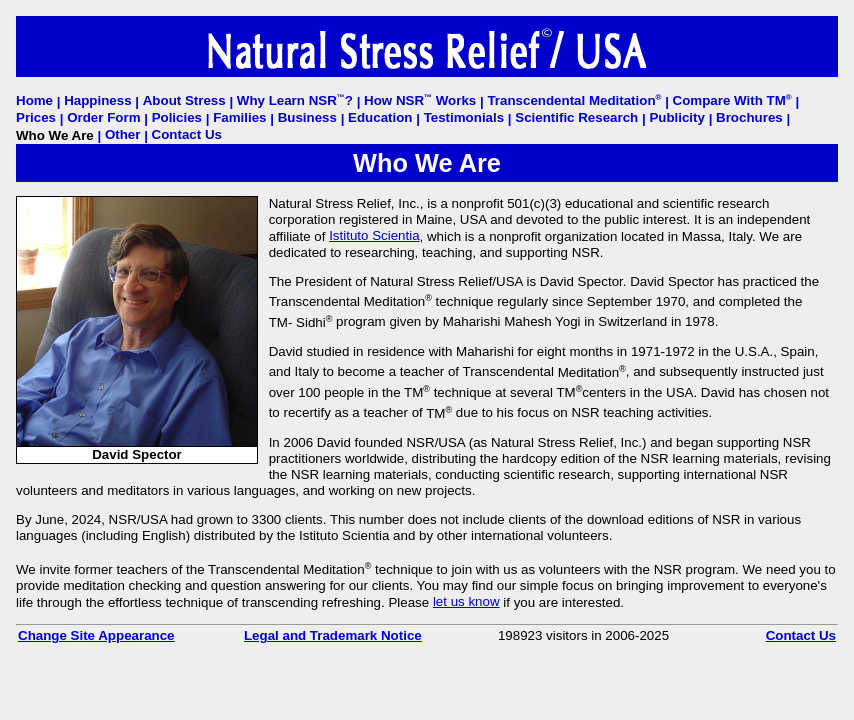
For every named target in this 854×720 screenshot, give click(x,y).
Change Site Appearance (96, 635)
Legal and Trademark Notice (333, 635)
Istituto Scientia (374, 235)
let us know (466, 601)
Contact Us (801, 635)
